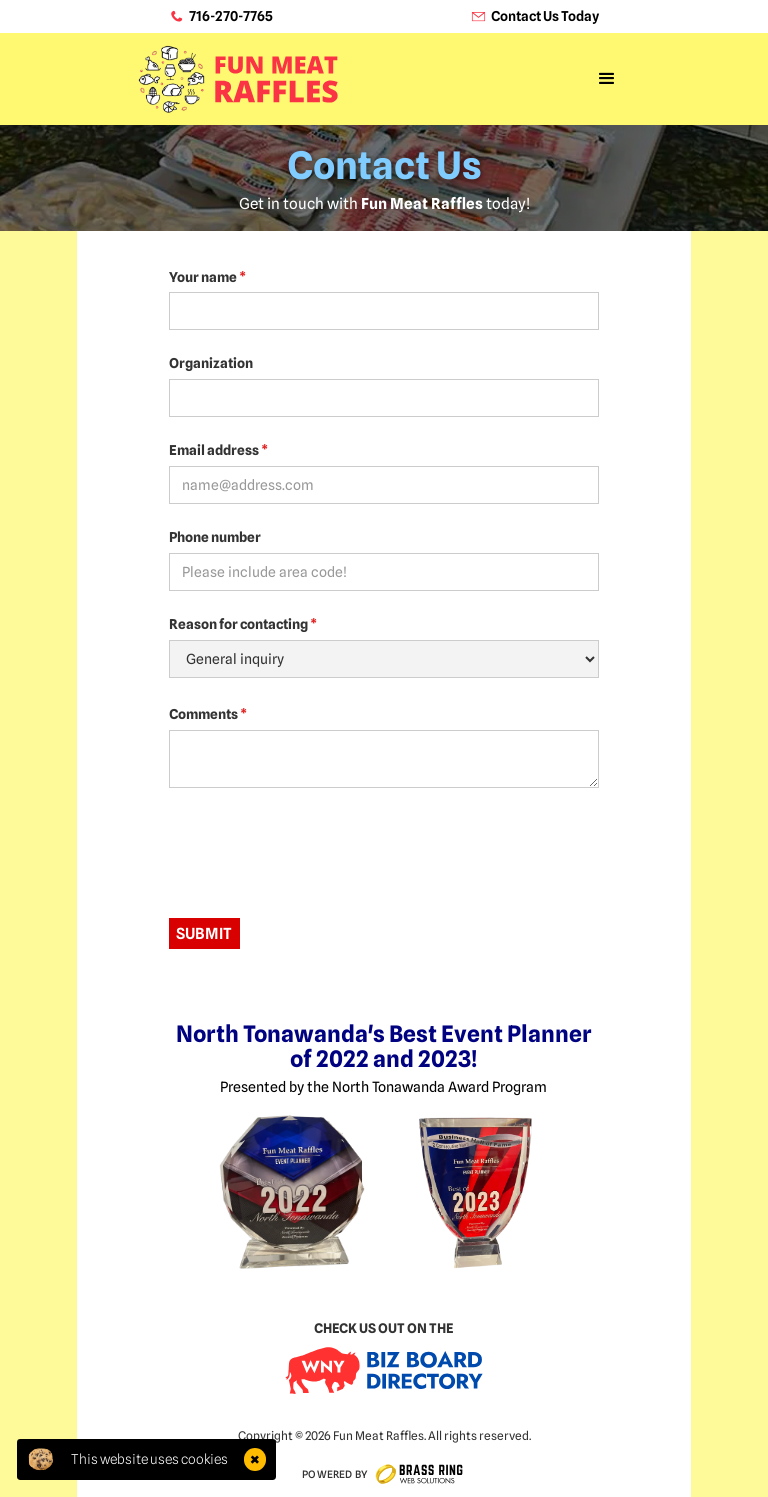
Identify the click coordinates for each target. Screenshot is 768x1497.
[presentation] (321, 852)
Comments (208, 714)
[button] (607, 79)
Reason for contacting (243, 624)
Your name (207, 277)
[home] (237, 79)
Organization (211, 363)
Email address (218, 450)
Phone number (215, 537)
